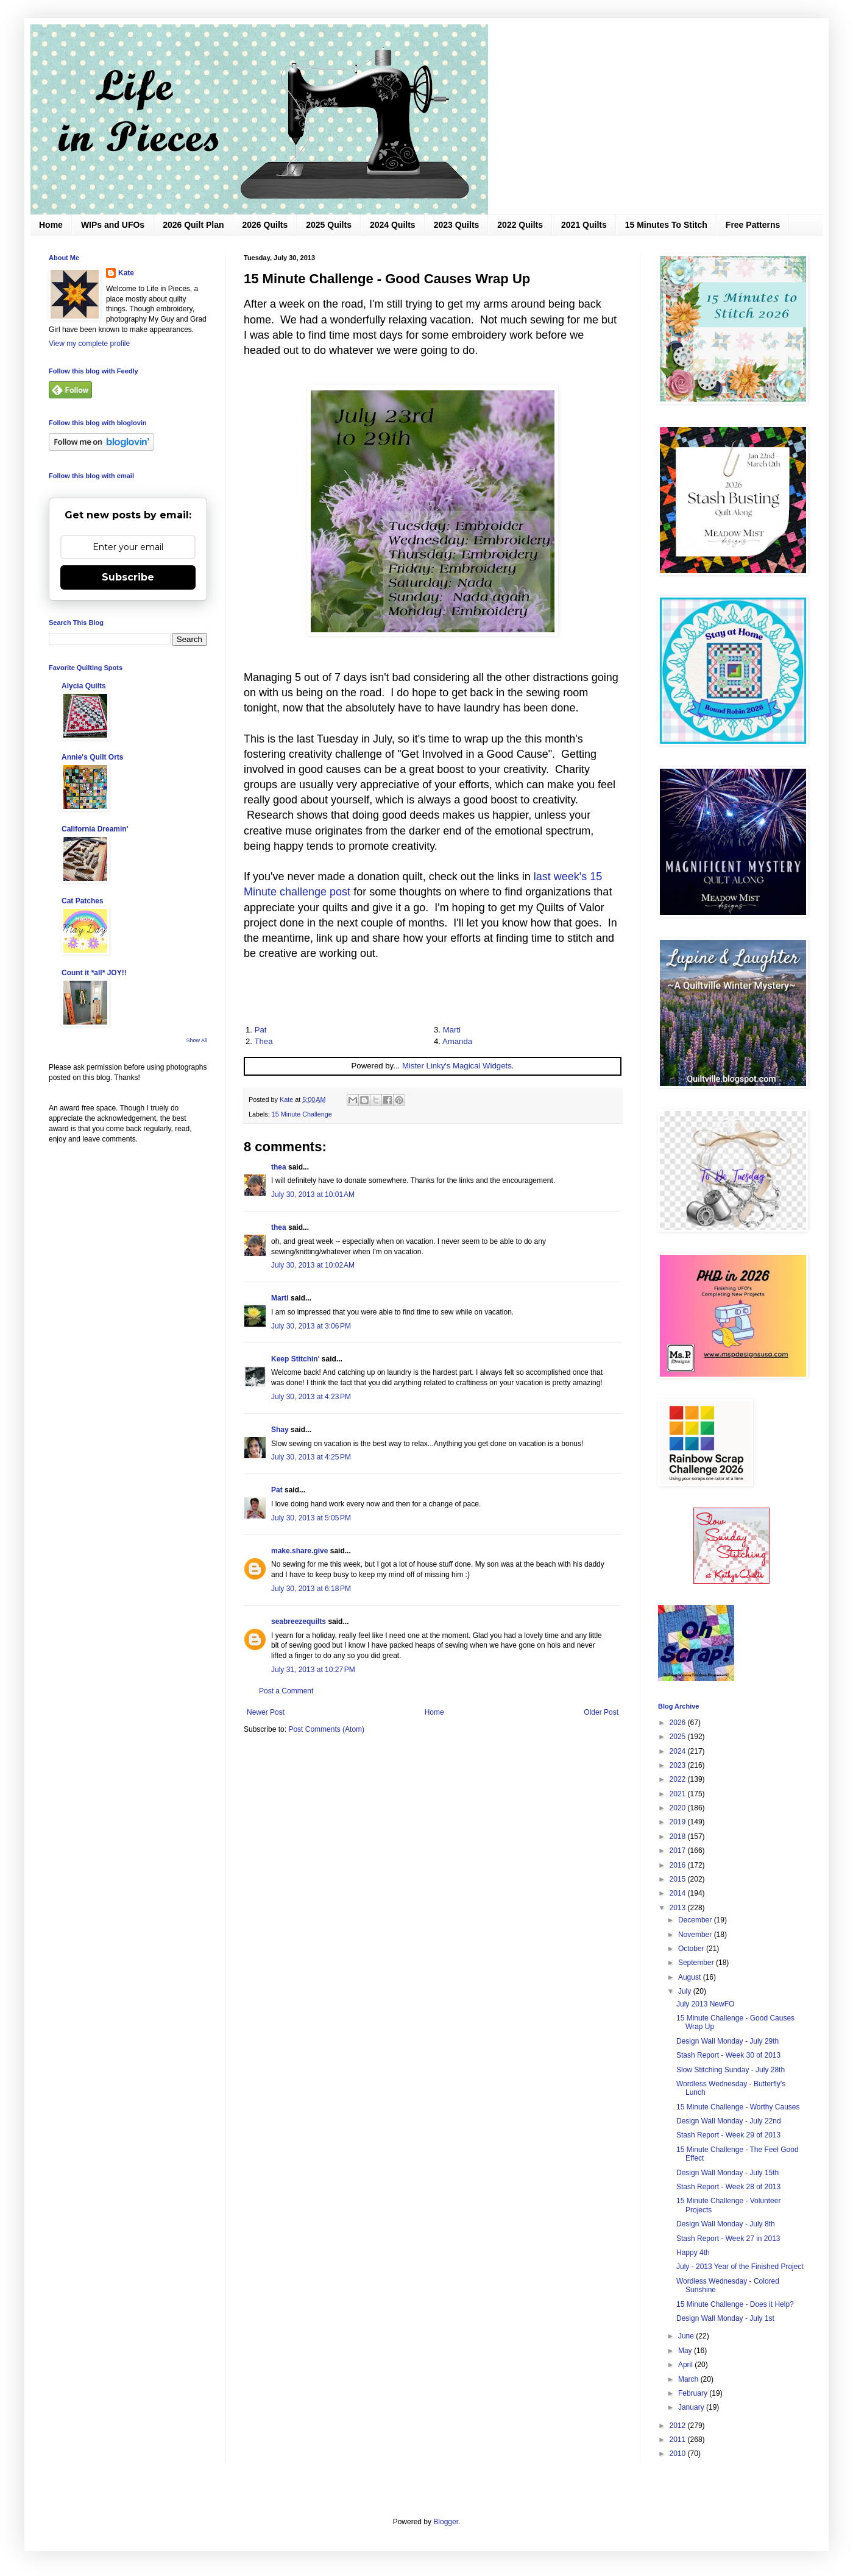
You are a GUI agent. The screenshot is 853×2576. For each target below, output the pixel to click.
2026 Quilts (265, 225)
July (685, 1991)
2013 (679, 1908)
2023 (679, 1765)
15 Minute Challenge (302, 1114)
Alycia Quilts (84, 686)
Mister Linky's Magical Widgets (457, 1065)
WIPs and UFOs (112, 225)
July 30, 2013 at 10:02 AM (313, 1265)
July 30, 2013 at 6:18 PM (311, 1588)
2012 (679, 2425)
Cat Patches (83, 901)
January (692, 2407)
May (686, 2350)
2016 (679, 1865)
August (690, 1977)
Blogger (445, 2522)
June (687, 2336)
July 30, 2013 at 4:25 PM (311, 1457)
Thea (263, 1041)
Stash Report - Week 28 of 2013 (728, 2187)
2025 (679, 1736)
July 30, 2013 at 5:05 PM (311, 1518)
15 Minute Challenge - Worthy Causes (738, 2107)
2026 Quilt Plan (193, 225)
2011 (679, 2439)
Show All (196, 1040)
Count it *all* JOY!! (94, 973)
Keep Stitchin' (295, 1359)
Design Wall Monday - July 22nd (728, 2121)
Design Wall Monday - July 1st (725, 2318)
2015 (679, 1879)
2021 (679, 1794)
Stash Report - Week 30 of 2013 (728, 2055)
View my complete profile (89, 343)
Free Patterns (753, 225)
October (692, 1948)
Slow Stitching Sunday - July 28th (730, 2070)
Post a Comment (286, 1691)
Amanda (457, 1041)
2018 (679, 1836)
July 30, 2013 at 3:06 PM (311, 1326)
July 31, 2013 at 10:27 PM (313, 1669)
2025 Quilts (329, 225)
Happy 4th (693, 2252)
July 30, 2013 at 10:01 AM (313, 1194)
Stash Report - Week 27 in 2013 (728, 2238)
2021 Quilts (584, 225)
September (697, 1962)
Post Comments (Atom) (326, 1729)
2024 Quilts (393, 225)
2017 (679, 1850)
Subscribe (128, 577)
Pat (261, 1029)
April (686, 2364)
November (696, 1934)
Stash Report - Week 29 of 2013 (728, 2135)
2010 (679, 2453)
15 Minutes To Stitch (666, 225)
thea (278, 1167)
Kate (126, 273)
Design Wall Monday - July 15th (727, 2172)
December (696, 1920)
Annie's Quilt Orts (93, 757)
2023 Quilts (457, 225)
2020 (679, 1808)
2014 (679, 1893)
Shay (280, 1429)
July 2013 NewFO (705, 2004)
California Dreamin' (95, 829)
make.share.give (299, 1551)
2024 (679, 1751)
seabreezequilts (298, 1621)
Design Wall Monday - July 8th (725, 2224)
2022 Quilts (520, 225)
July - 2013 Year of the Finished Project (740, 2266)
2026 (679, 1722)
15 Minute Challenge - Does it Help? (735, 2304)
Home (51, 225)
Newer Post (266, 1712)
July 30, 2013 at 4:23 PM (311, 1396)
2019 (679, 1822)
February (693, 2393)
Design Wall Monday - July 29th (727, 2041)
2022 (679, 1779)
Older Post (601, 1712)
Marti (452, 1029)
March (689, 2379)
